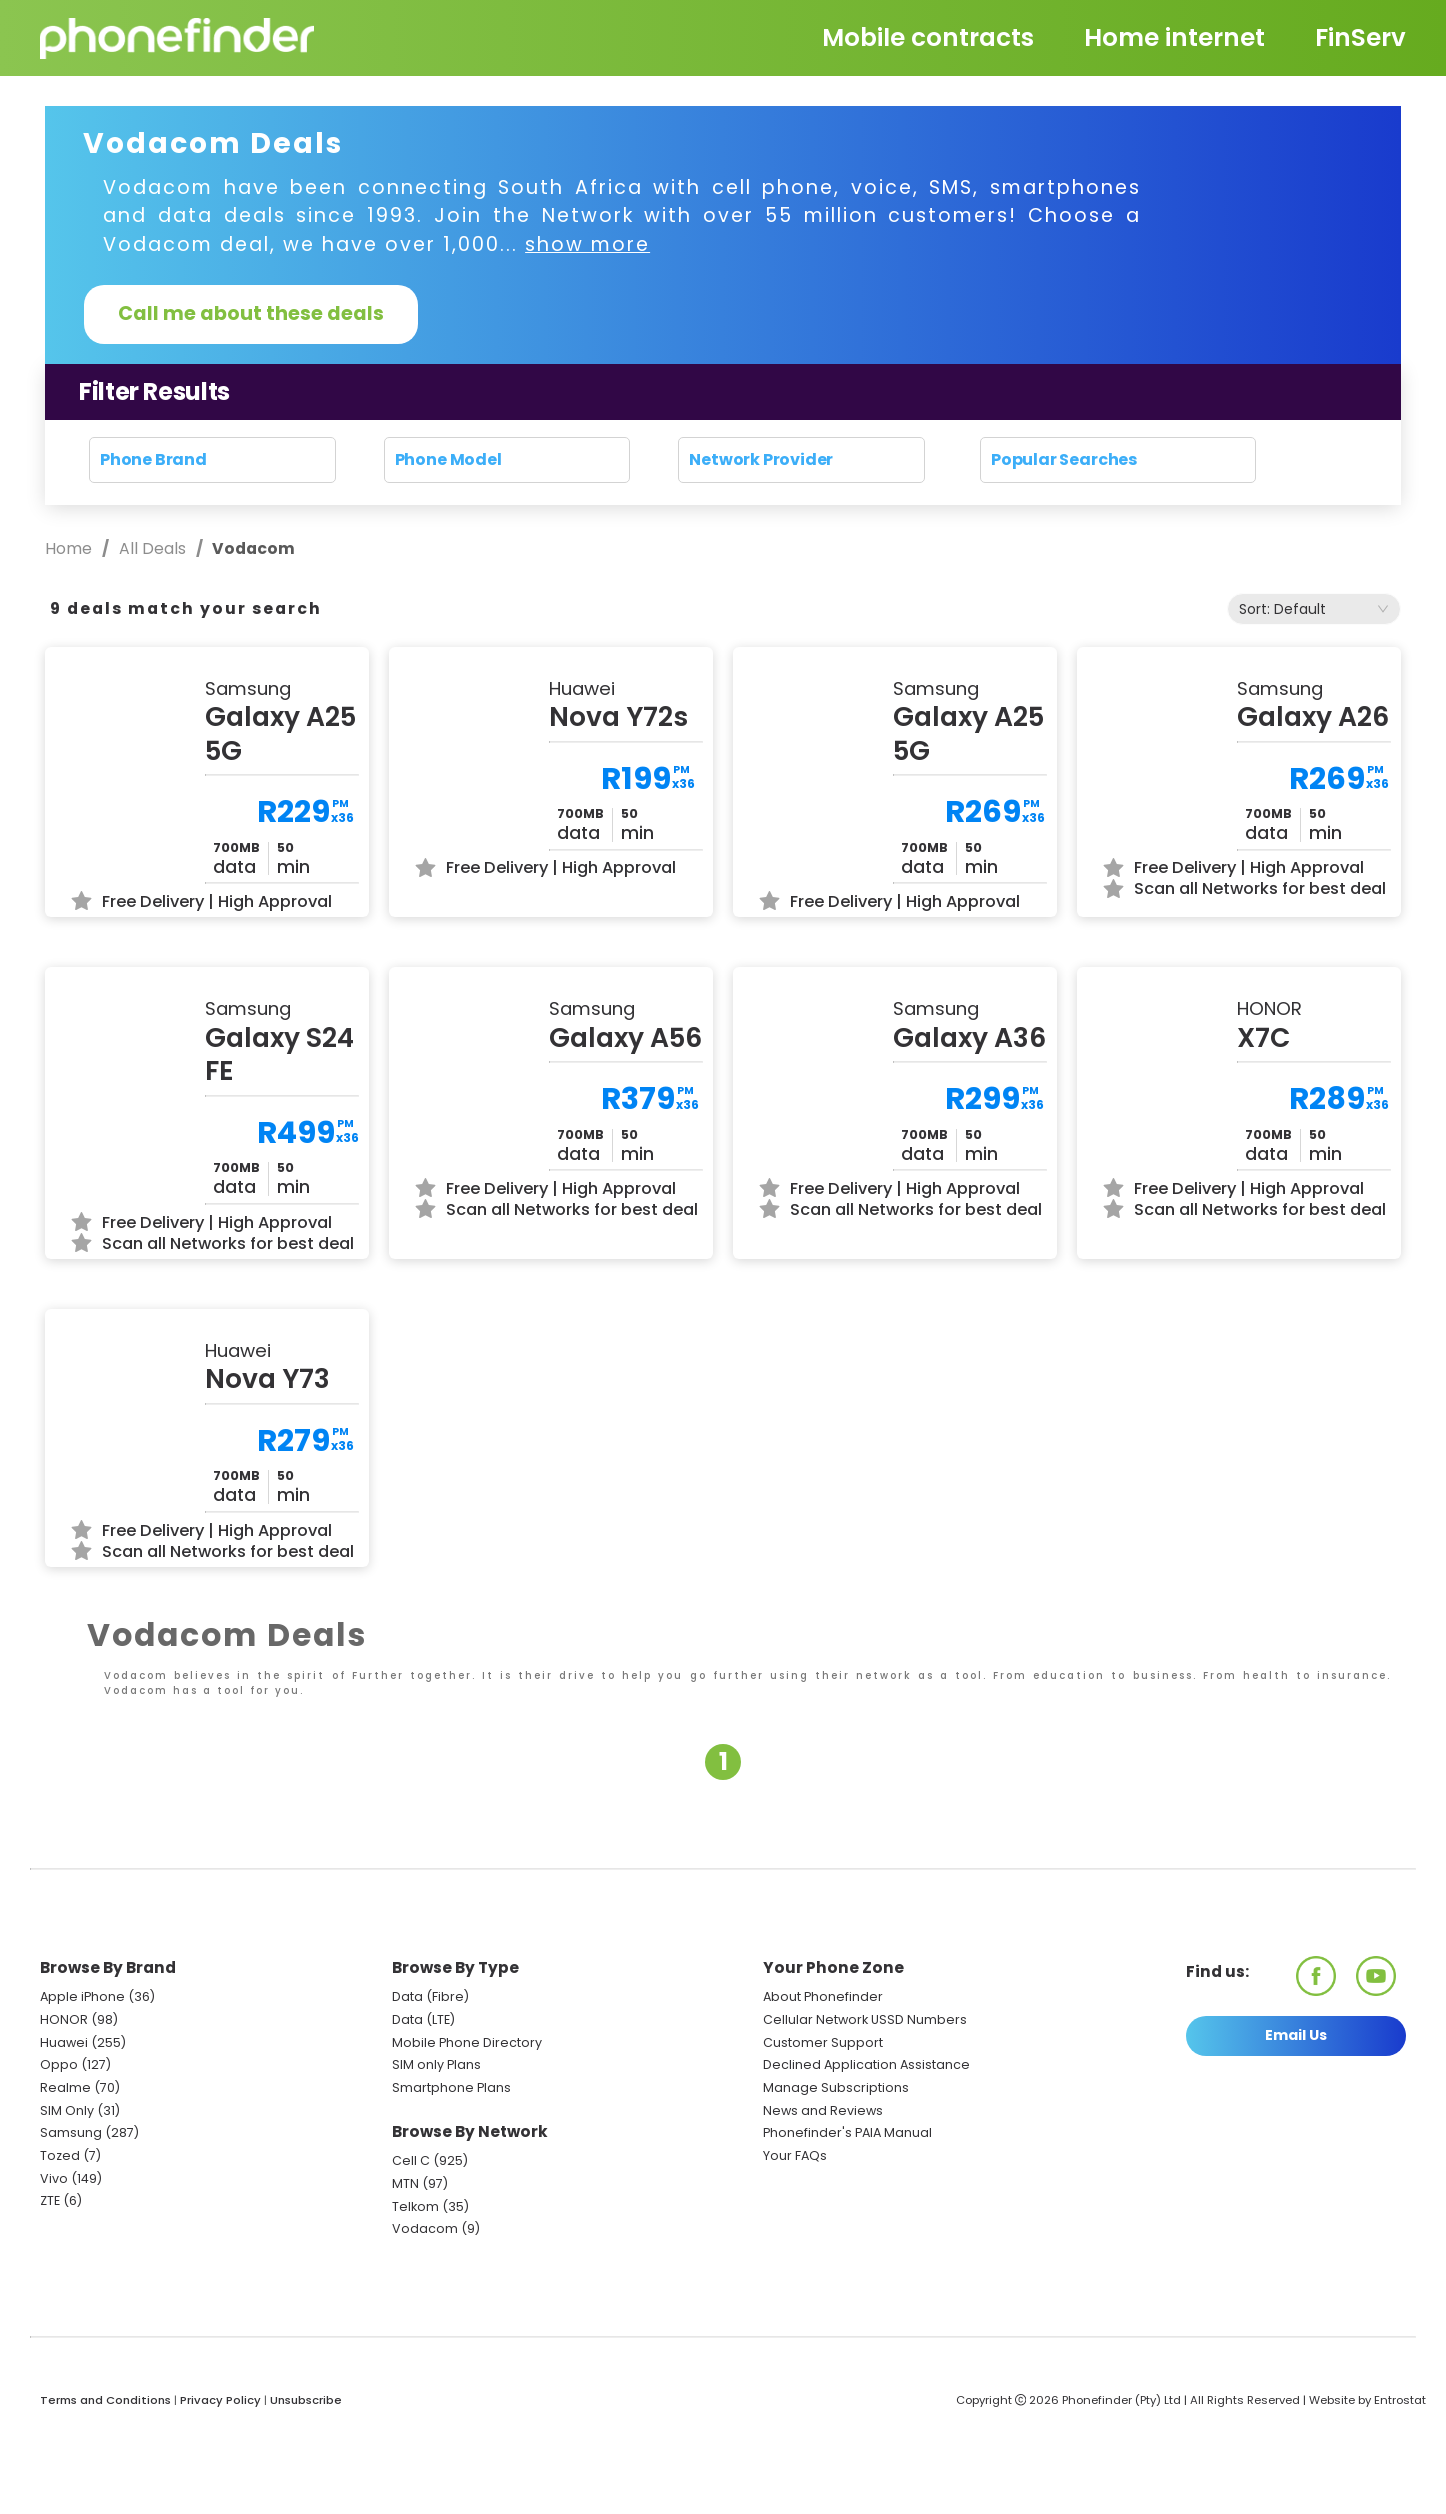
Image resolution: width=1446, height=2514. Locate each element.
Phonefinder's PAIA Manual (847, 2217)
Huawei (64, 2127)
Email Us (1296, 2119)
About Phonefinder (823, 2081)
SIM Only (67, 2195)
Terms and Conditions (105, 2485)
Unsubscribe (306, 2485)
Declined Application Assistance (866, 2149)
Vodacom (425, 2313)
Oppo (59, 2149)
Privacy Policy (220, 2485)
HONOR (64, 2104)
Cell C (411, 2245)
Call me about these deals (251, 313)
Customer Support (823, 2127)
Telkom (415, 2291)
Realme (65, 2172)
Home (70, 548)
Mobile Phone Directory (467, 2127)
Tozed (61, 2240)
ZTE (50, 2285)
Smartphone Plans (451, 2172)
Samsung (71, 2217)
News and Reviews (823, 2195)
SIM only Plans (436, 2149)
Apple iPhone (82, 2081)
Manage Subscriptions (836, 2172)
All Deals (152, 548)
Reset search (723, 496)
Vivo (54, 2263)
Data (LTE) (423, 2104)
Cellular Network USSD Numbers (865, 2104)
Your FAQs (795, 2240)
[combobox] (1314, 609)
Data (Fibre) (430, 2081)
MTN (405, 2268)
